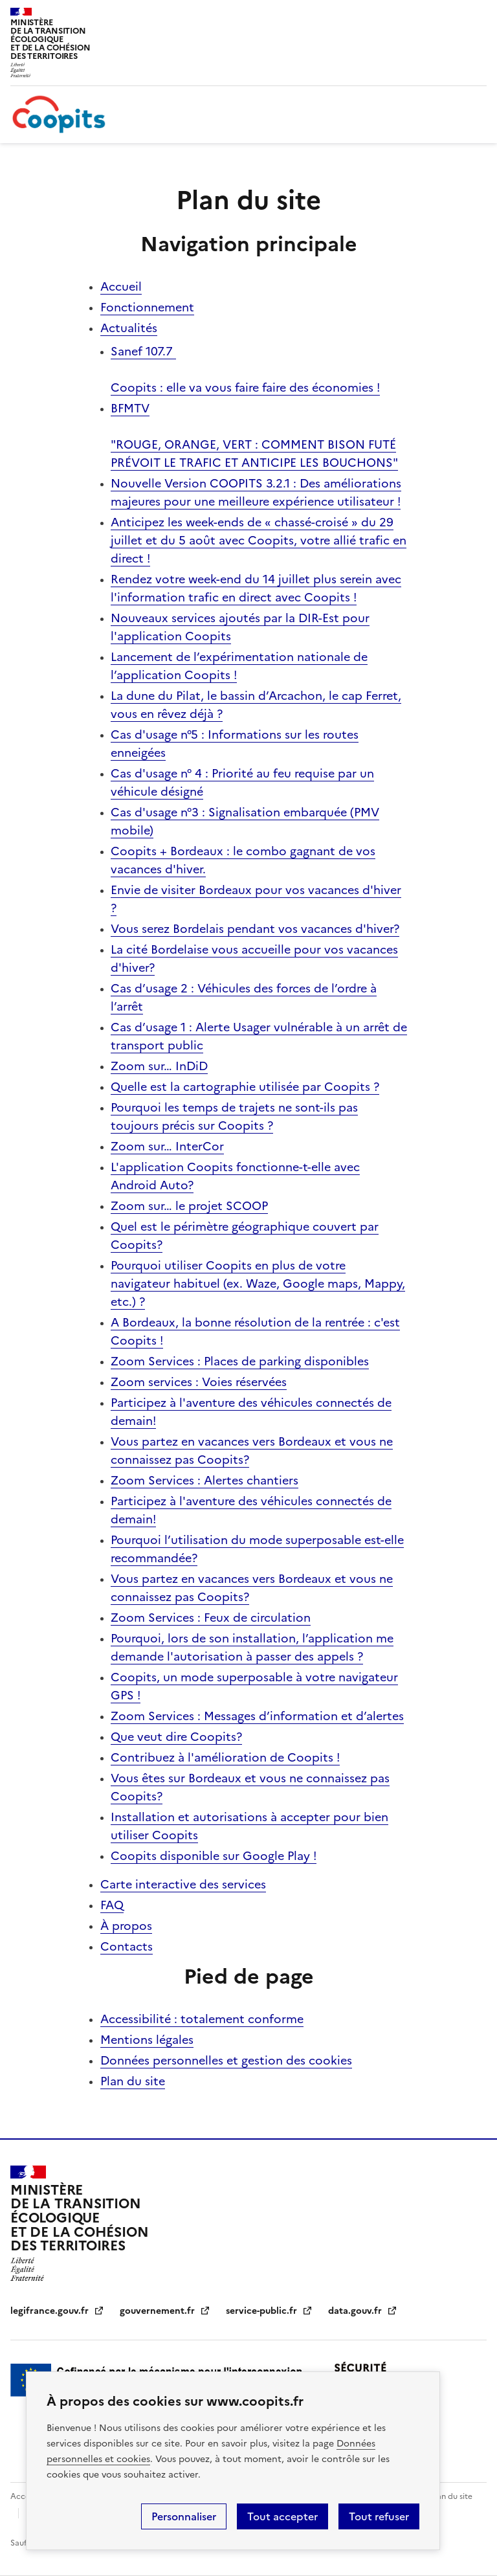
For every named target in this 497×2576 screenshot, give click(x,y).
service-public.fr (269, 2311)
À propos (126, 1925)
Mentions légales (146, 2039)
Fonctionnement (147, 307)
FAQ (112, 1905)
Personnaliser (183, 2516)
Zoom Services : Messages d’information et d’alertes (257, 1716)
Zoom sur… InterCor (167, 1146)
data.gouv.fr (362, 2311)
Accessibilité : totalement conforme (202, 2019)
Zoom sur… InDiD (159, 1066)
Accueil (121, 286)
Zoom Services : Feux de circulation (211, 1617)
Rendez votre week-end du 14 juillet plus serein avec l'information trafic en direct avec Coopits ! (256, 588)
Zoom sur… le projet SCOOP (189, 1206)
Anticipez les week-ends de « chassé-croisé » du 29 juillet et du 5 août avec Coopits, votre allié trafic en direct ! (258, 540)
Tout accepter (282, 2516)
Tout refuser (379, 2516)
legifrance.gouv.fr (57, 2311)
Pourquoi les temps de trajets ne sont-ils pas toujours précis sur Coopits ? (234, 1116)
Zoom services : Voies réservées (199, 1382)
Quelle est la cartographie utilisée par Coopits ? (245, 1086)
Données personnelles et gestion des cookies (226, 2060)
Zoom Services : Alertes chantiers (204, 1480)
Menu (479, 15)
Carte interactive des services (183, 1884)
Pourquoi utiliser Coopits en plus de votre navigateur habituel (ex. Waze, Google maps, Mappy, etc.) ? (258, 1283)
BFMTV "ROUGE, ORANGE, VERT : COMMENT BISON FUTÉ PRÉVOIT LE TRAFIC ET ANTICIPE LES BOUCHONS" (254, 435)
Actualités (128, 328)
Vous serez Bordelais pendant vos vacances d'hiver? (255, 928)
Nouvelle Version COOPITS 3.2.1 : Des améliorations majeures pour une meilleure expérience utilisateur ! (256, 492)
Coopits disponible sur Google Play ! (213, 1856)
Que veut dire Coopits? (176, 1736)
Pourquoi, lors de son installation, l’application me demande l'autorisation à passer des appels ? (252, 1647)
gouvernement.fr (165, 2311)
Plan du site (132, 2081)
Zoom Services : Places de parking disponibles (240, 1361)
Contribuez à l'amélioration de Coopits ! (225, 1757)
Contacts (126, 1946)
